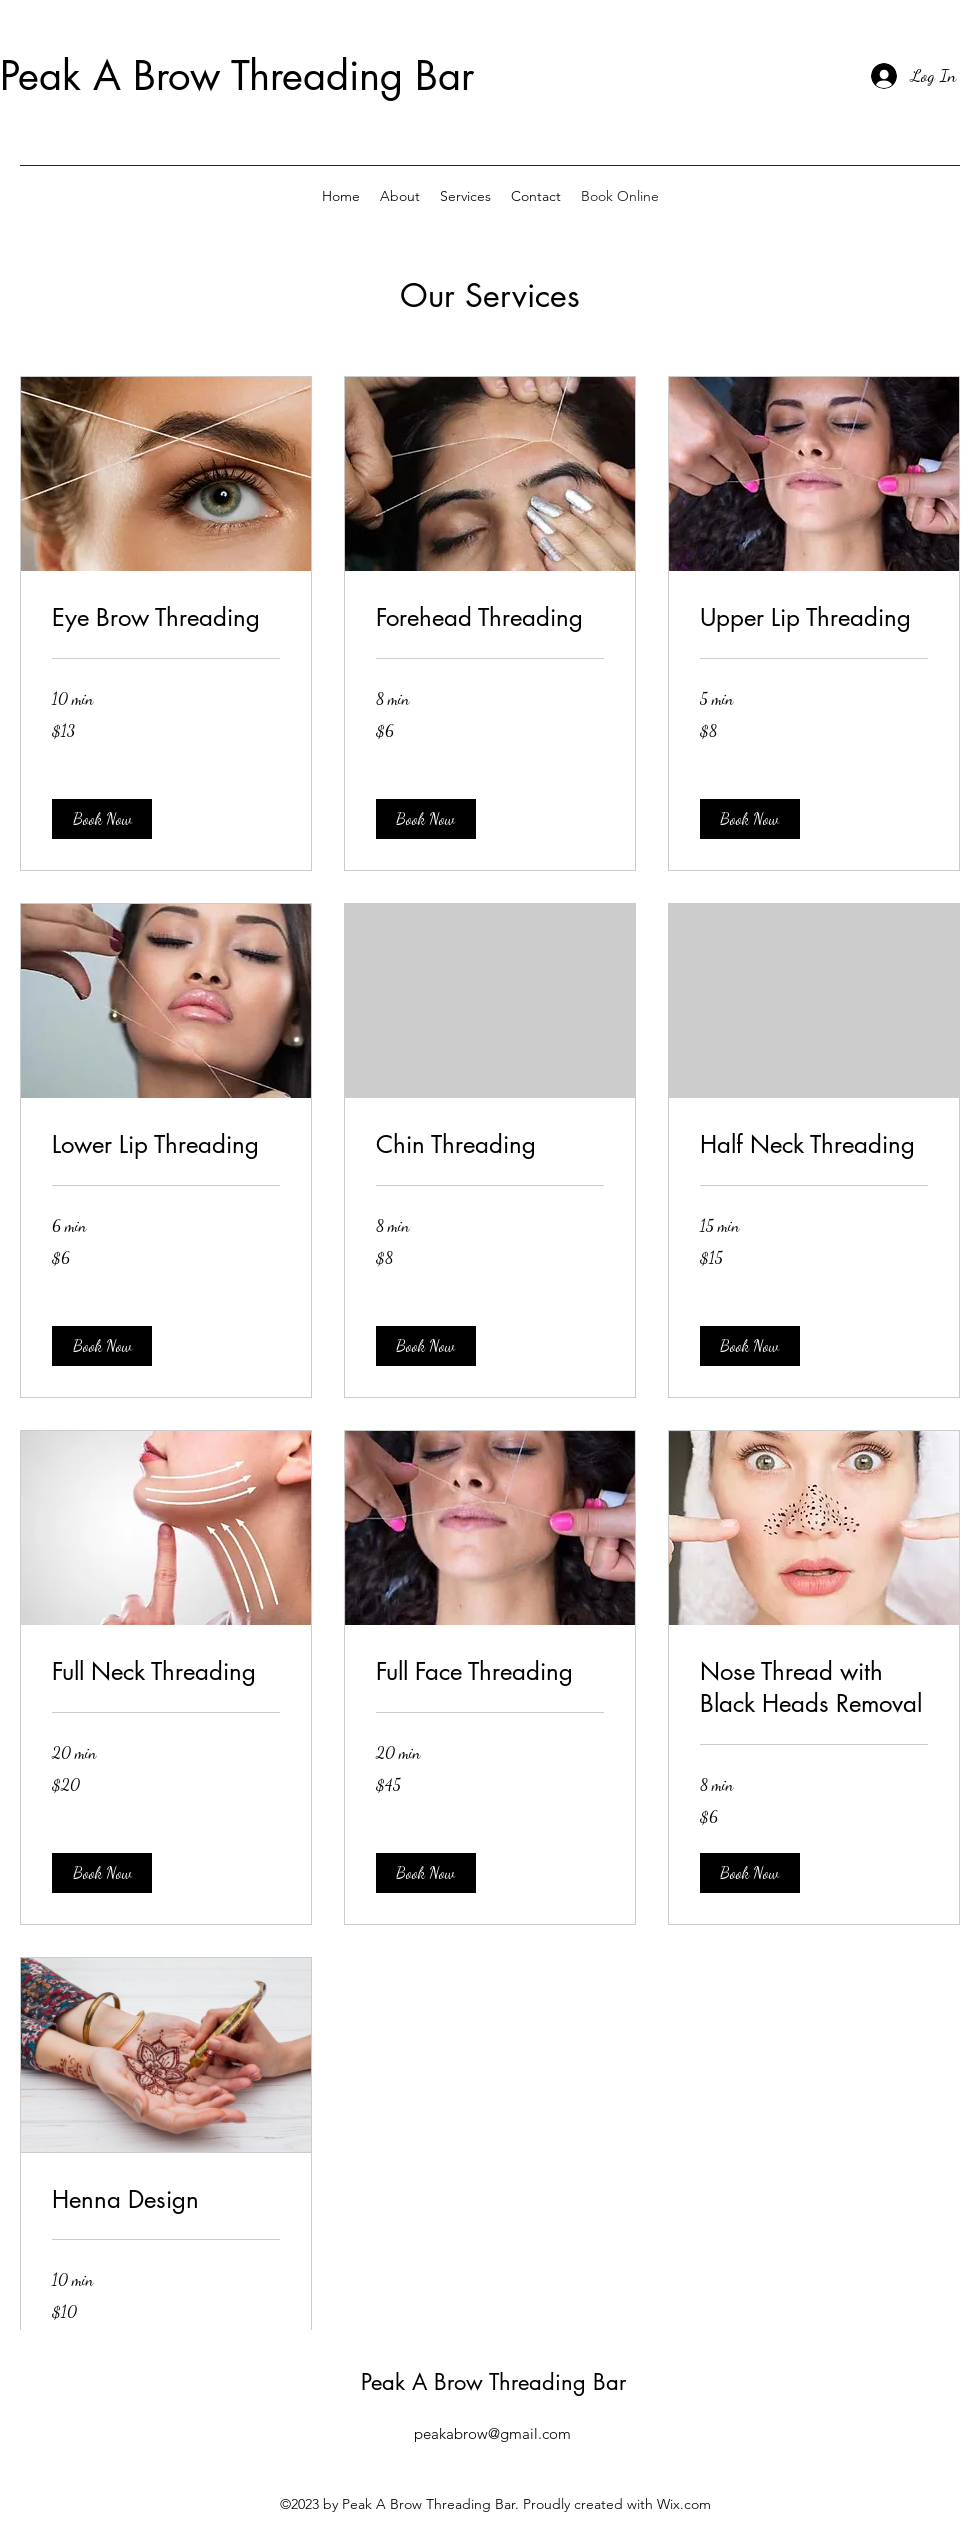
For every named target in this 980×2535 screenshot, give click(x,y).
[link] (166, 618)
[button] (102, 819)
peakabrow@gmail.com (492, 2433)
